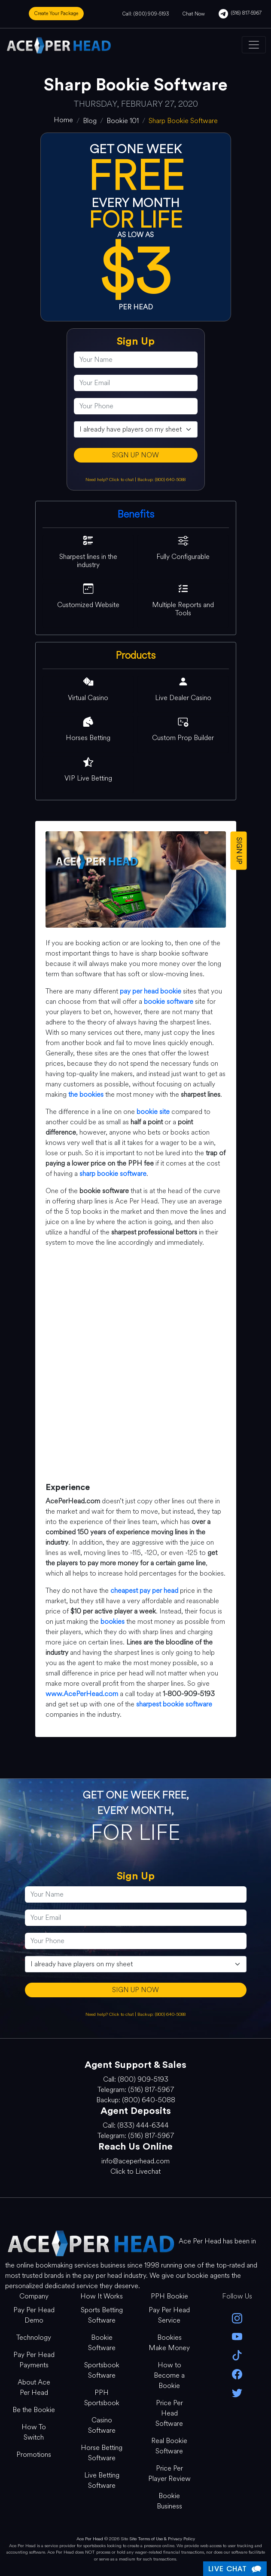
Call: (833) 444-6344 (136, 2125)
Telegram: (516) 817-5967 (135, 2090)
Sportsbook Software (101, 2370)
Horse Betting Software (101, 2453)
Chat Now (194, 13)
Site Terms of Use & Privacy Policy (162, 2539)
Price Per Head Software (169, 2413)
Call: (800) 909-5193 (145, 13)
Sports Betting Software (102, 2315)
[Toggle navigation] (254, 44)
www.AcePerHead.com (82, 1694)
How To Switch (33, 2432)
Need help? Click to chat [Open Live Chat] (110, 479)
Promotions (33, 2454)
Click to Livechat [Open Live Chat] (135, 2171)
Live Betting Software (101, 2480)
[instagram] (237, 2317)
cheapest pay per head (144, 1590)
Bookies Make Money (169, 2342)
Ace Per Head (89, 2539)
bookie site (153, 1112)
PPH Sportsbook (101, 2398)
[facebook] (237, 2373)
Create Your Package (56, 13)
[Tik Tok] (237, 2354)
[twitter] (237, 2392)
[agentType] (136, 429)
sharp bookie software (112, 1173)
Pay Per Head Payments (34, 2360)
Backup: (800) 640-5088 (161, 479)
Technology (33, 2337)
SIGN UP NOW (135, 455)
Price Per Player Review (169, 2473)
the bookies (86, 1094)
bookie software (168, 1001)
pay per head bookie (150, 991)
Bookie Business (169, 2501)
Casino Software (102, 2425)
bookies (112, 1621)
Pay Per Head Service (169, 2315)
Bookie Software (102, 2342)
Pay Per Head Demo (34, 2315)
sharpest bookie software (174, 1704)
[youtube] (237, 2336)
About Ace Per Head (34, 2387)
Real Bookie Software (169, 2446)
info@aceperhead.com (135, 2161)
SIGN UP (239, 850)
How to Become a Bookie (169, 2375)
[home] (63, 120)
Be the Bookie (33, 2410)
